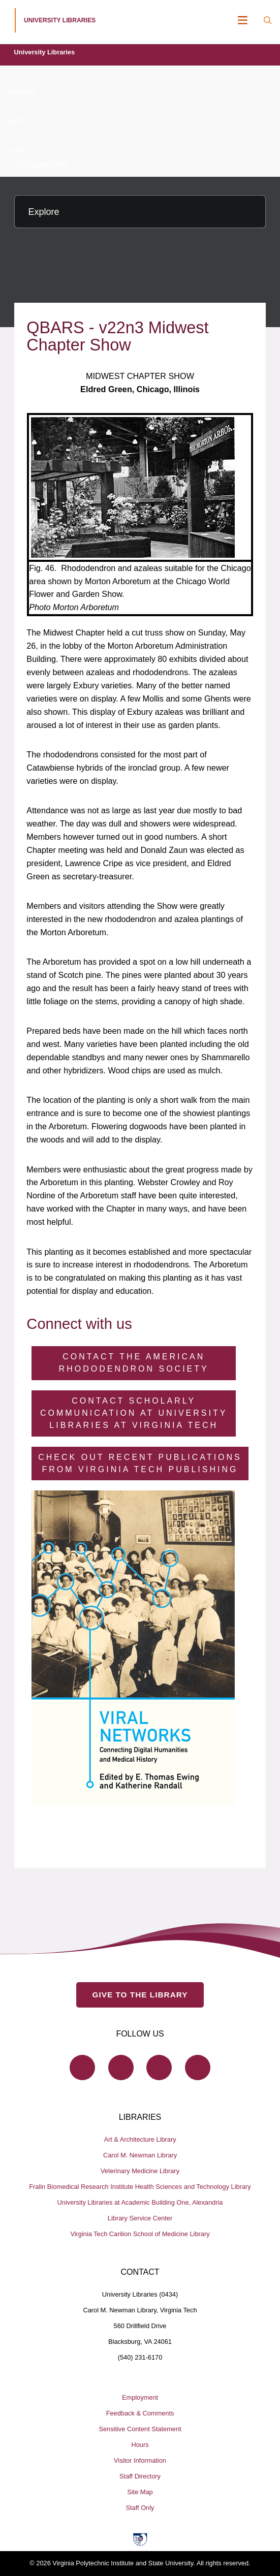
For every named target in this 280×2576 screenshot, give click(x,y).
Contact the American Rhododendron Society (134, 1362)
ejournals (22, 91)
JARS (17, 121)
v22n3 (17, 150)
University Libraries (44, 52)
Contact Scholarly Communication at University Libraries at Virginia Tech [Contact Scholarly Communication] (133, 1412)
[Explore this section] (140, 211)
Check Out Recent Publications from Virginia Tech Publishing (140, 1463)
